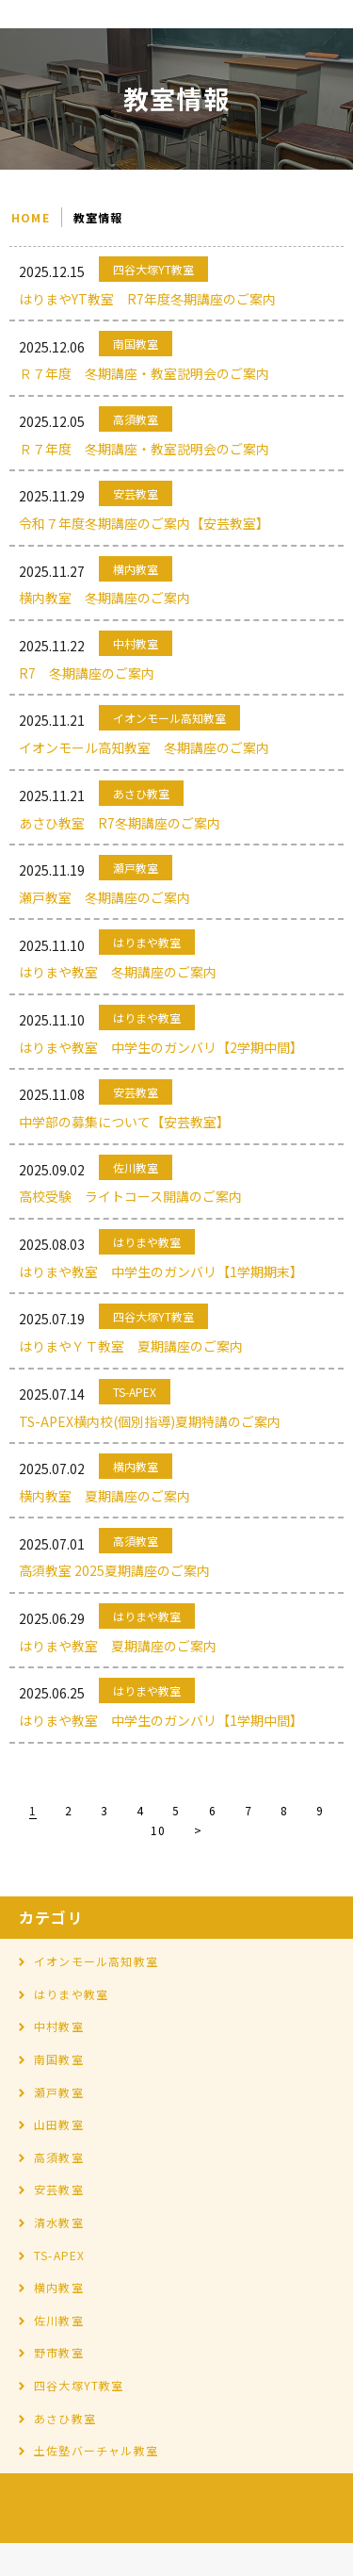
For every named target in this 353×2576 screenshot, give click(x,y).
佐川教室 (59, 2320)
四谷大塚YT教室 (79, 2385)
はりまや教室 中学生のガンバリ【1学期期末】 (161, 1271)
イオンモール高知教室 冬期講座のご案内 (144, 747)
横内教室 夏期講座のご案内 (104, 1495)
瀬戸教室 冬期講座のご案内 (104, 897)
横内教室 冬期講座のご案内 (104, 597)
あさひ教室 (65, 2418)
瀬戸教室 (59, 2092)
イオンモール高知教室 (96, 1961)
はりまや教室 (71, 1994)
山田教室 (59, 2124)
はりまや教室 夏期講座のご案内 (118, 1645)
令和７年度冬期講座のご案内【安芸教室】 (144, 523)
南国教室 (59, 2059)
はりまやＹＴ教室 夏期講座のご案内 (131, 1346)
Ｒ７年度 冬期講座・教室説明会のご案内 (144, 373)
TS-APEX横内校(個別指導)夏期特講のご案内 (150, 1421)
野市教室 (59, 2352)
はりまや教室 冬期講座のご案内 (118, 971)
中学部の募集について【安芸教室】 (124, 1121)
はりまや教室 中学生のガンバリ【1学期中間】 (161, 1720)
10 (158, 1830)
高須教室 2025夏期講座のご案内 (121, 1570)
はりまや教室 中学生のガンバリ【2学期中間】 (161, 1047)
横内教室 (59, 2287)
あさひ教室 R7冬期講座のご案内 (119, 822)
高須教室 (59, 2157)
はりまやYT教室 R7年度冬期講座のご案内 (147, 298)
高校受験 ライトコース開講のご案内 (130, 1196)
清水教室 (59, 2222)
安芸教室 (59, 2189)
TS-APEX (59, 2255)
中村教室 (59, 2026)
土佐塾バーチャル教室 (96, 2450)
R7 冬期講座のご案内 (86, 673)
